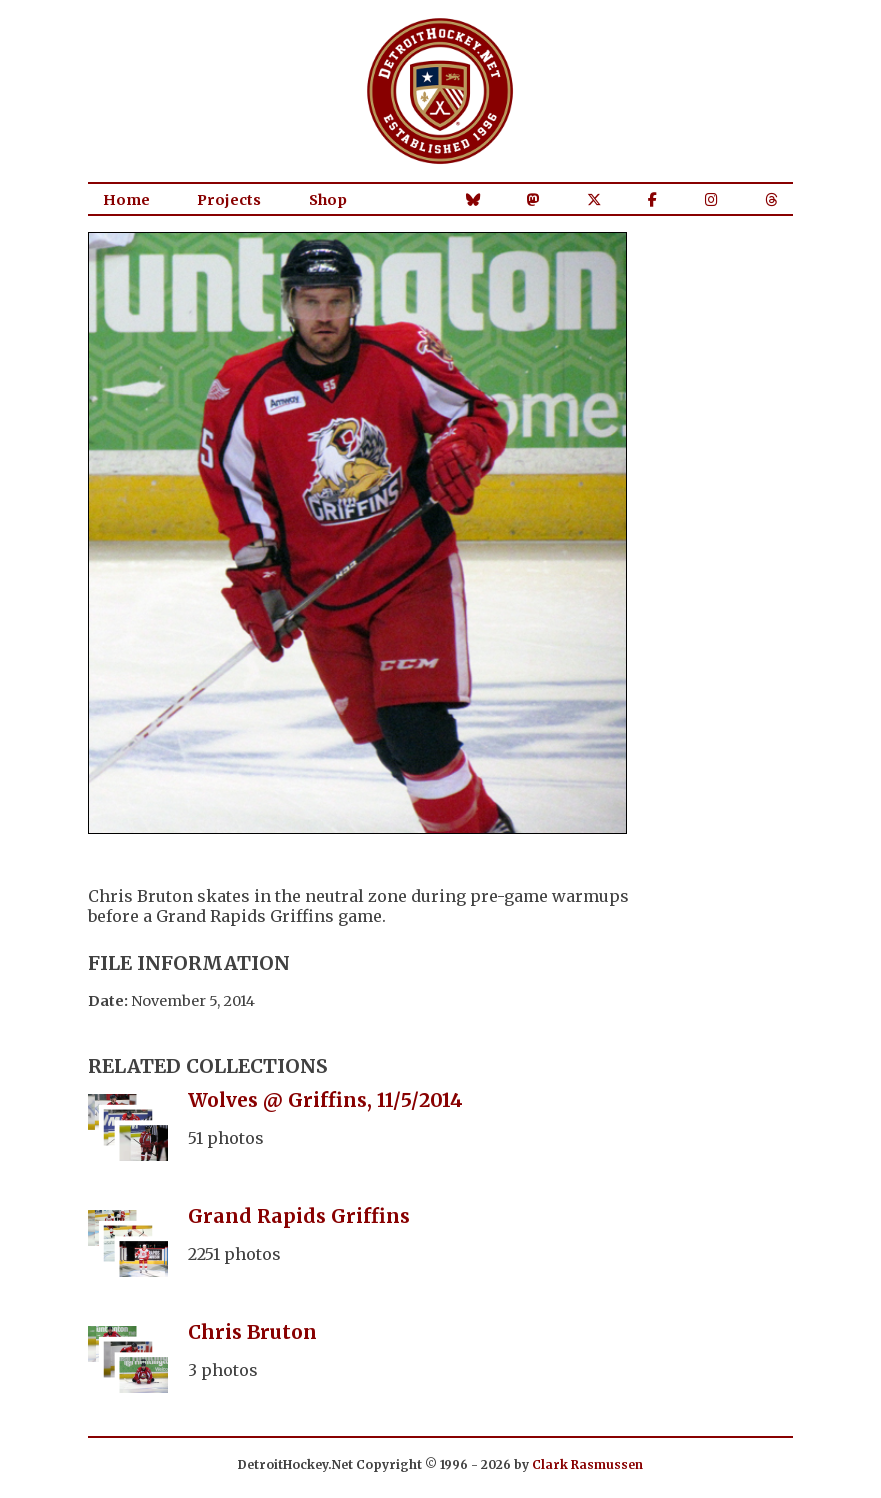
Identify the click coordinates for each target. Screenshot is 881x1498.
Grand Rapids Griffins (299, 1216)
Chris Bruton (252, 1332)
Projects (229, 200)
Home (126, 200)
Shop (328, 200)
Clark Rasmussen (587, 1464)
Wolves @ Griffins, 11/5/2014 (325, 1100)
